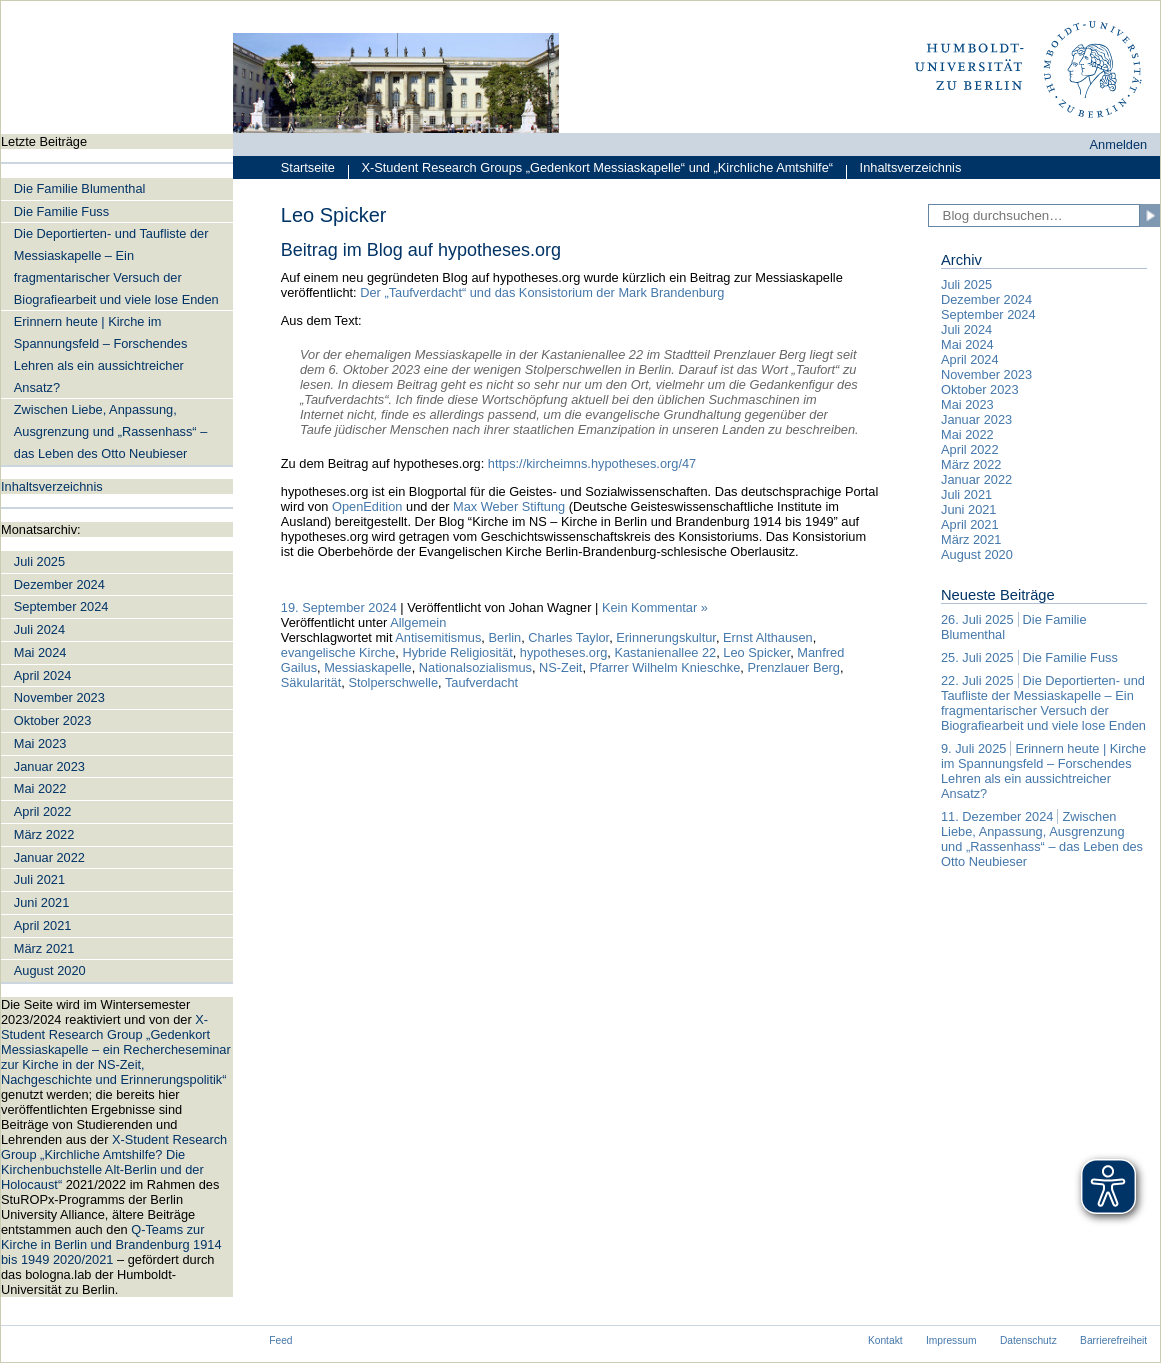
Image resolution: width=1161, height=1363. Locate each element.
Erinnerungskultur (666, 637)
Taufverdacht (481, 682)
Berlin (504, 637)
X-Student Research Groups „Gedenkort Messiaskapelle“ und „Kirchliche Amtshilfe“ (590, 169)
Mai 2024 (40, 652)
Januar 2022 (49, 857)
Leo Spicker (756, 652)
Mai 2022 (40, 788)
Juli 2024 (39, 629)
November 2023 (59, 697)
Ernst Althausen (768, 637)
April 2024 (43, 675)
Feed (280, 1340)
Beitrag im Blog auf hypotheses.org (421, 250)
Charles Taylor (568, 637)
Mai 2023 (40, 743)
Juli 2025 (39, 561)
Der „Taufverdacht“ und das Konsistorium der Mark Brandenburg (542, 292)
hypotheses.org (564, 652)
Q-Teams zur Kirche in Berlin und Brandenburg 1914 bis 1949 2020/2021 (111, 1244)
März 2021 (44, 948)
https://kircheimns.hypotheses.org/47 (592, 463)
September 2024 (61, 606)
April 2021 (43, 925)
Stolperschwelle (393, 682)
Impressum (951, 1340)
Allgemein (418, 622)
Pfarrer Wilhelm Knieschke (665, 667)
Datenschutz (1028, 1340)
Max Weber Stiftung (507, 506)
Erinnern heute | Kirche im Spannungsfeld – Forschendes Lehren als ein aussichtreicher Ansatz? (101, 354)
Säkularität (311, 682)
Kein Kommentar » (655, 607)
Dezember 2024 (59, 584)
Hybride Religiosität (457, 652)
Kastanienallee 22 (665, 652)
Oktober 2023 (53, 720)
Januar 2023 (49, 766)
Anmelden (1119, 144)
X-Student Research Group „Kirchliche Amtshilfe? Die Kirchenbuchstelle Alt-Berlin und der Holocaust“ (114, 1162)
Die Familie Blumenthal (80, 188)
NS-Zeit (560, 667)
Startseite (308, 167)
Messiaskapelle (368, 667)
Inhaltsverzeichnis (904, 169)
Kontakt (885, 1340)
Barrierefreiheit (1113, 1340)
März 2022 (44, 834)
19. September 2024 (339, 607)
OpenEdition (367, 506)
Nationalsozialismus (475, 667)
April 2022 (43, 811)
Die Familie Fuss (61, 211)
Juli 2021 (39, 879)
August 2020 (50, 970)
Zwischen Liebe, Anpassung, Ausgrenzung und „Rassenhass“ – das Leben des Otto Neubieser (111, 431)
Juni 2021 (42, 902)
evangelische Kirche (338, 652)
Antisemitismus (438, 637)
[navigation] (117, 715)
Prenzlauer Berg (793, 667)
